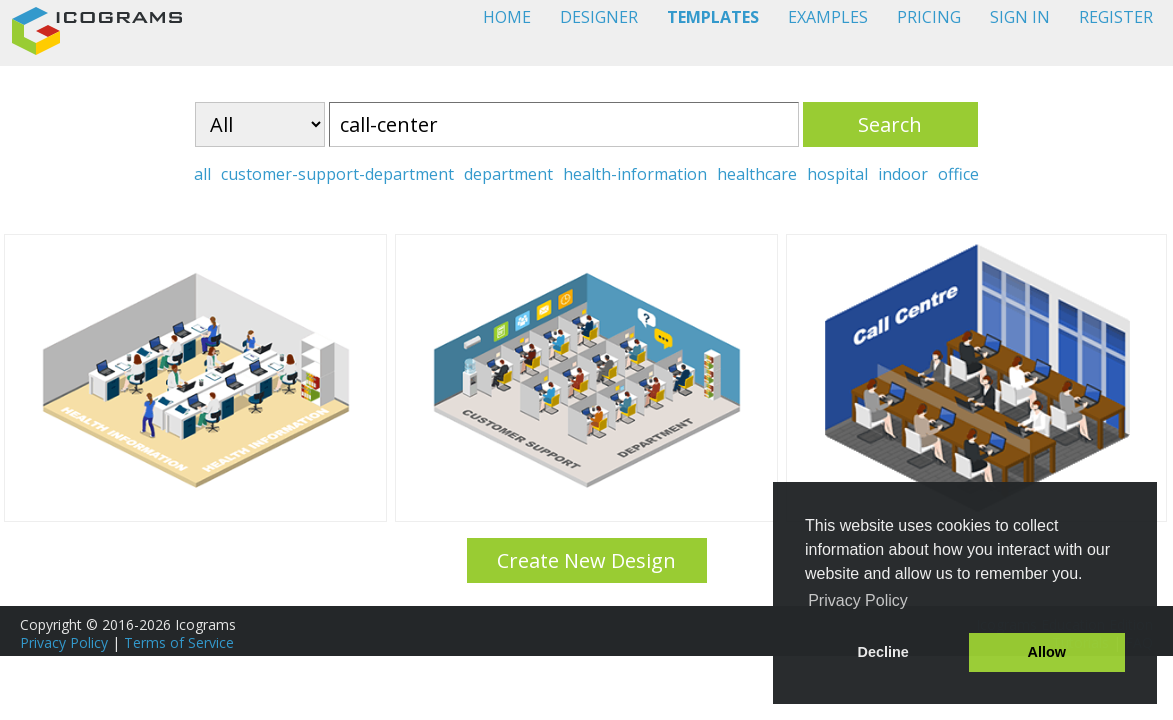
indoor (903, 174)
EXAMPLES (828, 17)
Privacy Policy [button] (858, 600)
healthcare (757, 174)
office (958, 174)
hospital (837, 174)
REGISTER (1116, 17)
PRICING (929, 17)
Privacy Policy (64, 642)
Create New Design (586, 560)
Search (890, 124)
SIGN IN (1020, 17)
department (508, 174)
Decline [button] (883, 652)
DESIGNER (599, 17)
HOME (507, 17)
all (202, 174)
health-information (635, 174)
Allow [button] (1047, 652)
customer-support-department (337, 174)
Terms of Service (179, 642)
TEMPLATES (713, 17)
